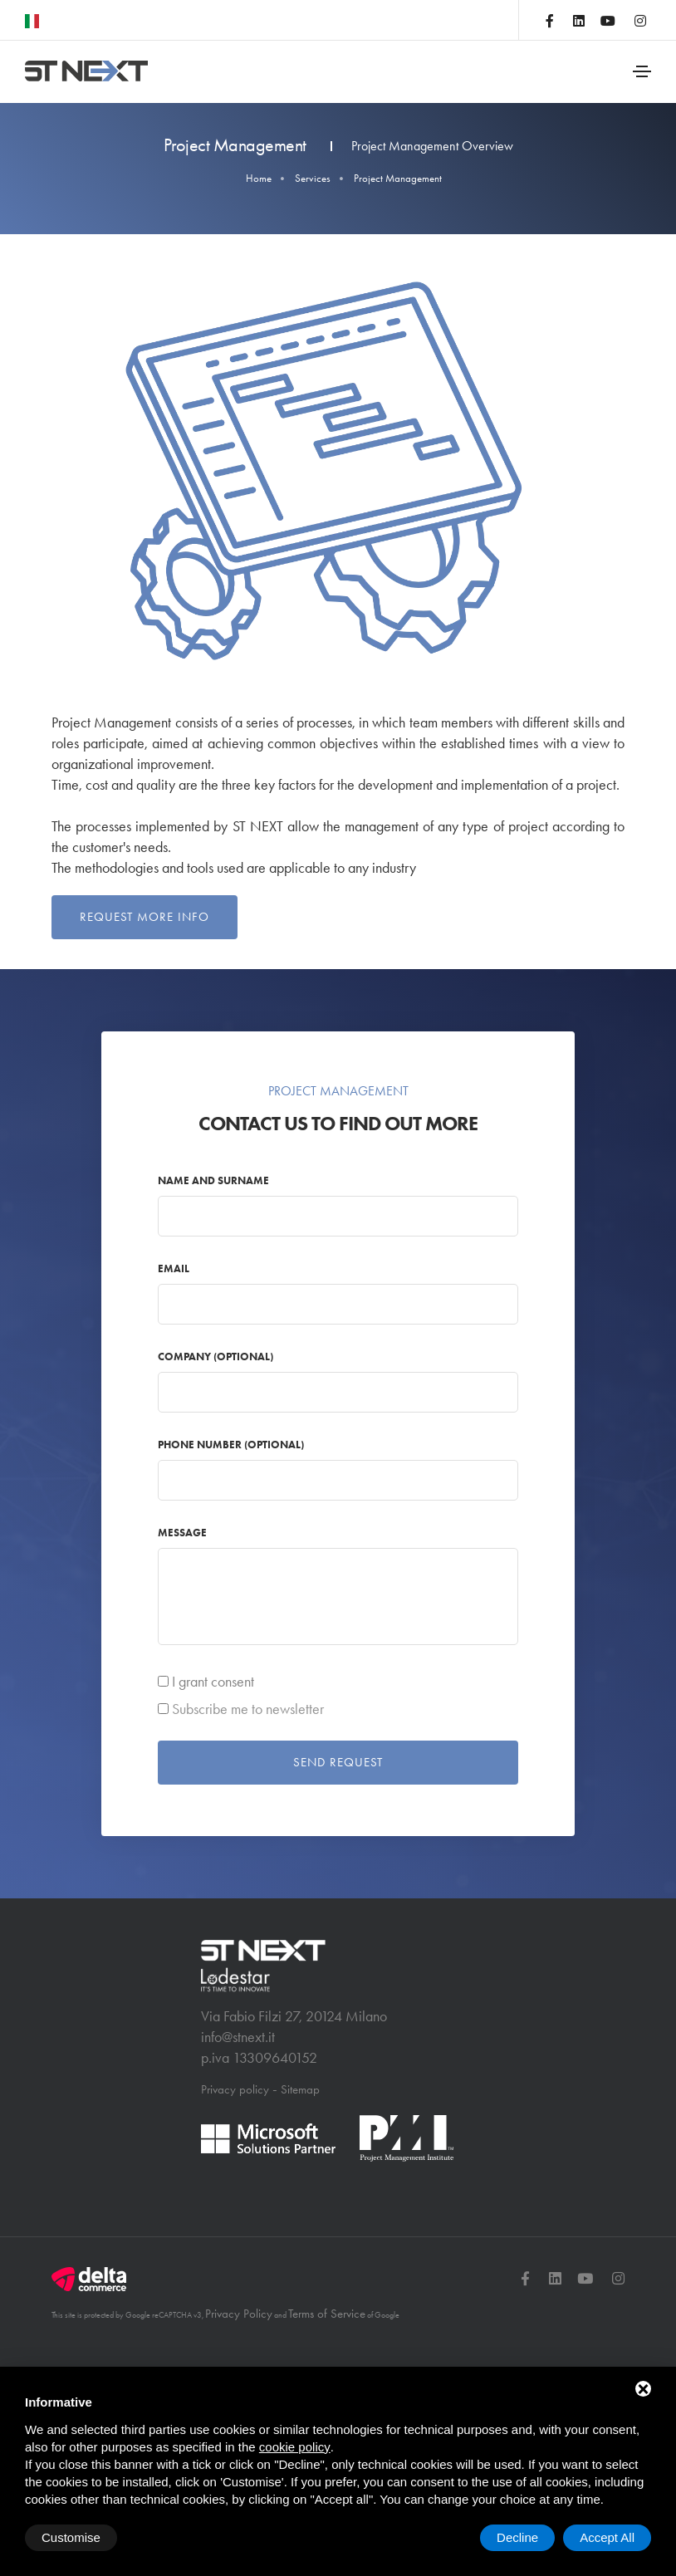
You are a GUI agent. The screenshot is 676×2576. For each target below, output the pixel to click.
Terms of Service (326, 2334)
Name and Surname (226, 1202)
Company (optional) (229, 1378)
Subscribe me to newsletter (261, 1730)
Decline (517, 2537)
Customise (71, 2537)
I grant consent (226, 1703)
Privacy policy (235, 2110)
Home (259, 178)
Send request (338, 1784)
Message (195, 1554)
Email (187, 1290)
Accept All (607, 2537)
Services (313, 178)
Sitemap (300, 2110)
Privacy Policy (238, 2334)
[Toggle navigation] (642, 71)
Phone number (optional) (244, 1466)
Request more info (144, 916)
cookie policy (295, 2447)
